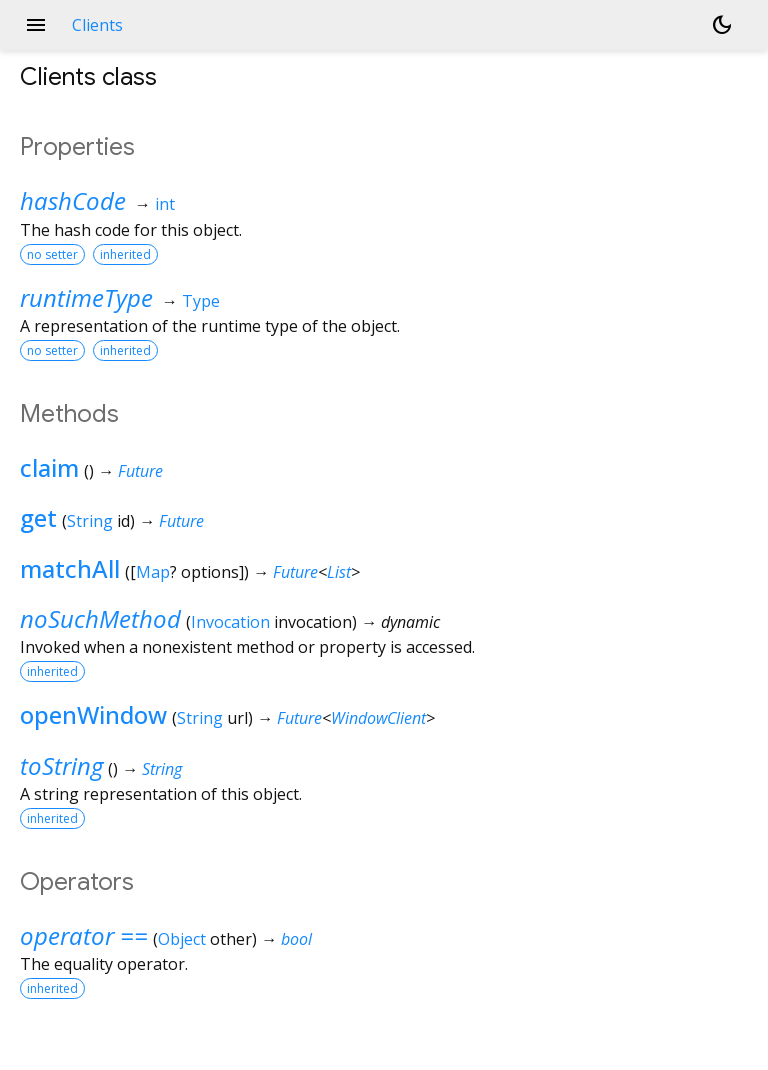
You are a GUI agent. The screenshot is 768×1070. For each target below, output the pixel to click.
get (38, 517)
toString (61, 765)
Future (140, 471)
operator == (84, 935)
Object (182, 939)
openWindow (93, 714)
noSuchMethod (100, 618)
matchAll (70, 568)
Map (153, 572)
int (165, 204)
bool (296, 939)
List (339, 572)
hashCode (73, 200)
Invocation (230, 622)
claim (49, 467)
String (90, 521)
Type (201, 301)
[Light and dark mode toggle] (722, 25)
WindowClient (378, 718)
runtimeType (86, 297)
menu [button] (36, 25)
